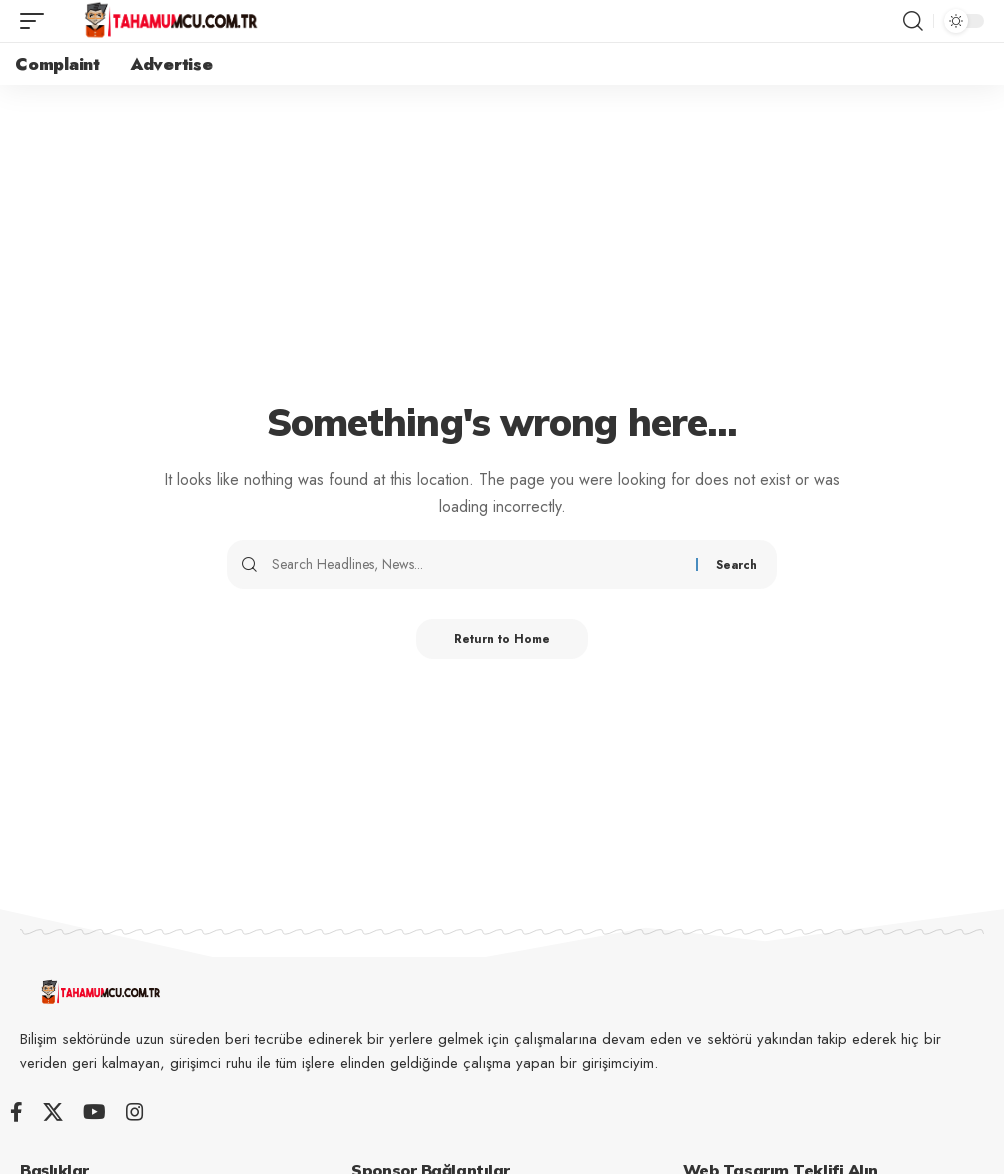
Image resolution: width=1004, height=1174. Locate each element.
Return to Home (502, 639)
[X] (53, 1112)
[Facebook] (16, 1112)
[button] (37, 21)
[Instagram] (135, 1112)
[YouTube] (94, 1112)
